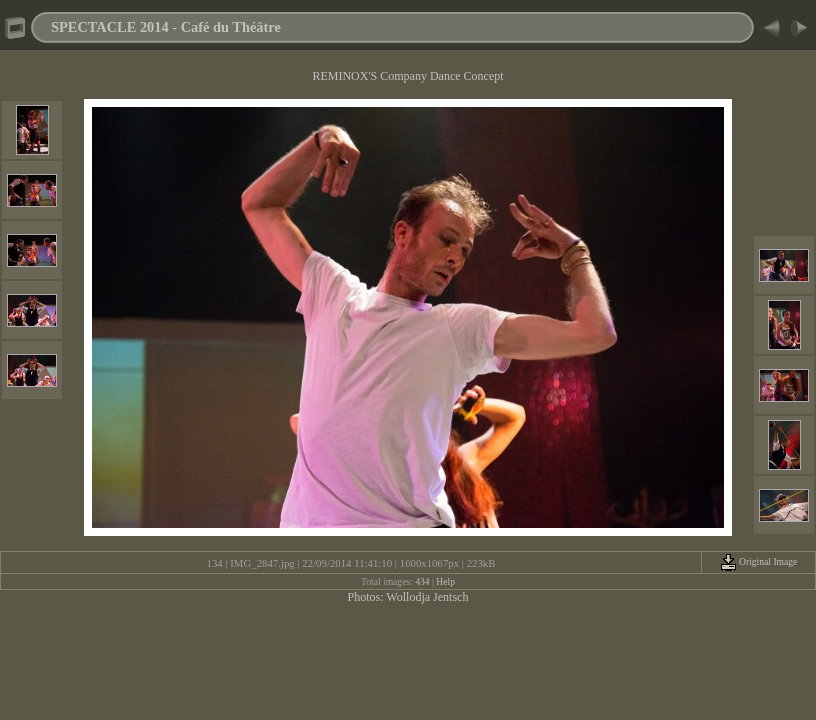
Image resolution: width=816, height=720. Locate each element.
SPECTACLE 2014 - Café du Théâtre (166, 27)
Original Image (759, 561)
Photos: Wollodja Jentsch (408, 597)
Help (445, 581)
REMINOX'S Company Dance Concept (407, 76)
